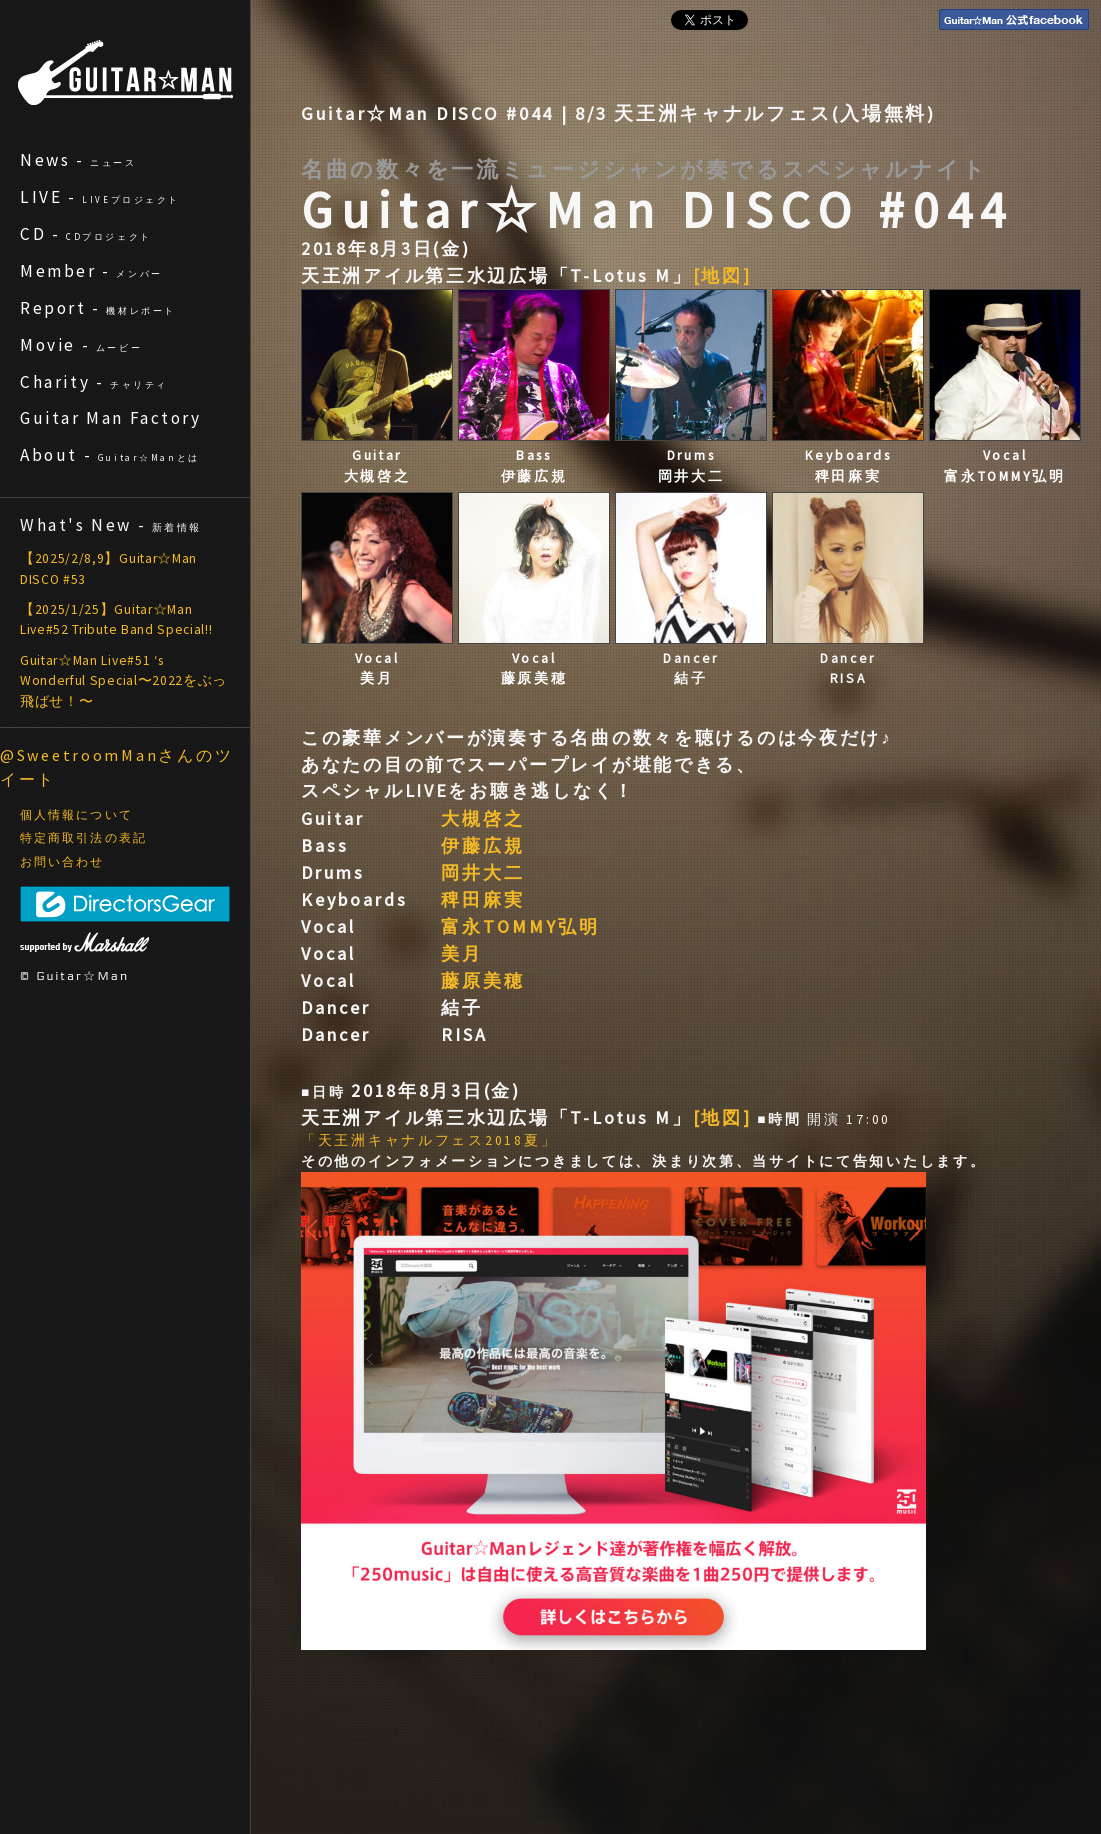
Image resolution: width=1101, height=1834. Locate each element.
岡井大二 (483, 872)
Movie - (81, 345)
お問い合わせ (62, 862)
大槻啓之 (483, 818)
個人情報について (76, 815)
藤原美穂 (483, 980)
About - (110, 455)
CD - (86, 234)
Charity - (94, 382)
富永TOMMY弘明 (521, 926)
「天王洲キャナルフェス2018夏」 (429, 1140)
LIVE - (100, 197)
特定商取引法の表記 (83, 838)
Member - (91, 271)
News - (78, 160)
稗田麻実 (483, 899)
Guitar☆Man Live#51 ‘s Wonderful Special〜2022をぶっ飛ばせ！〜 (123, 681)
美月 (462, 953)
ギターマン (125, 72)
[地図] (722, 275)
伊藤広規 (483, 845)
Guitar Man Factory (111, 418)
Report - (98, 308)
